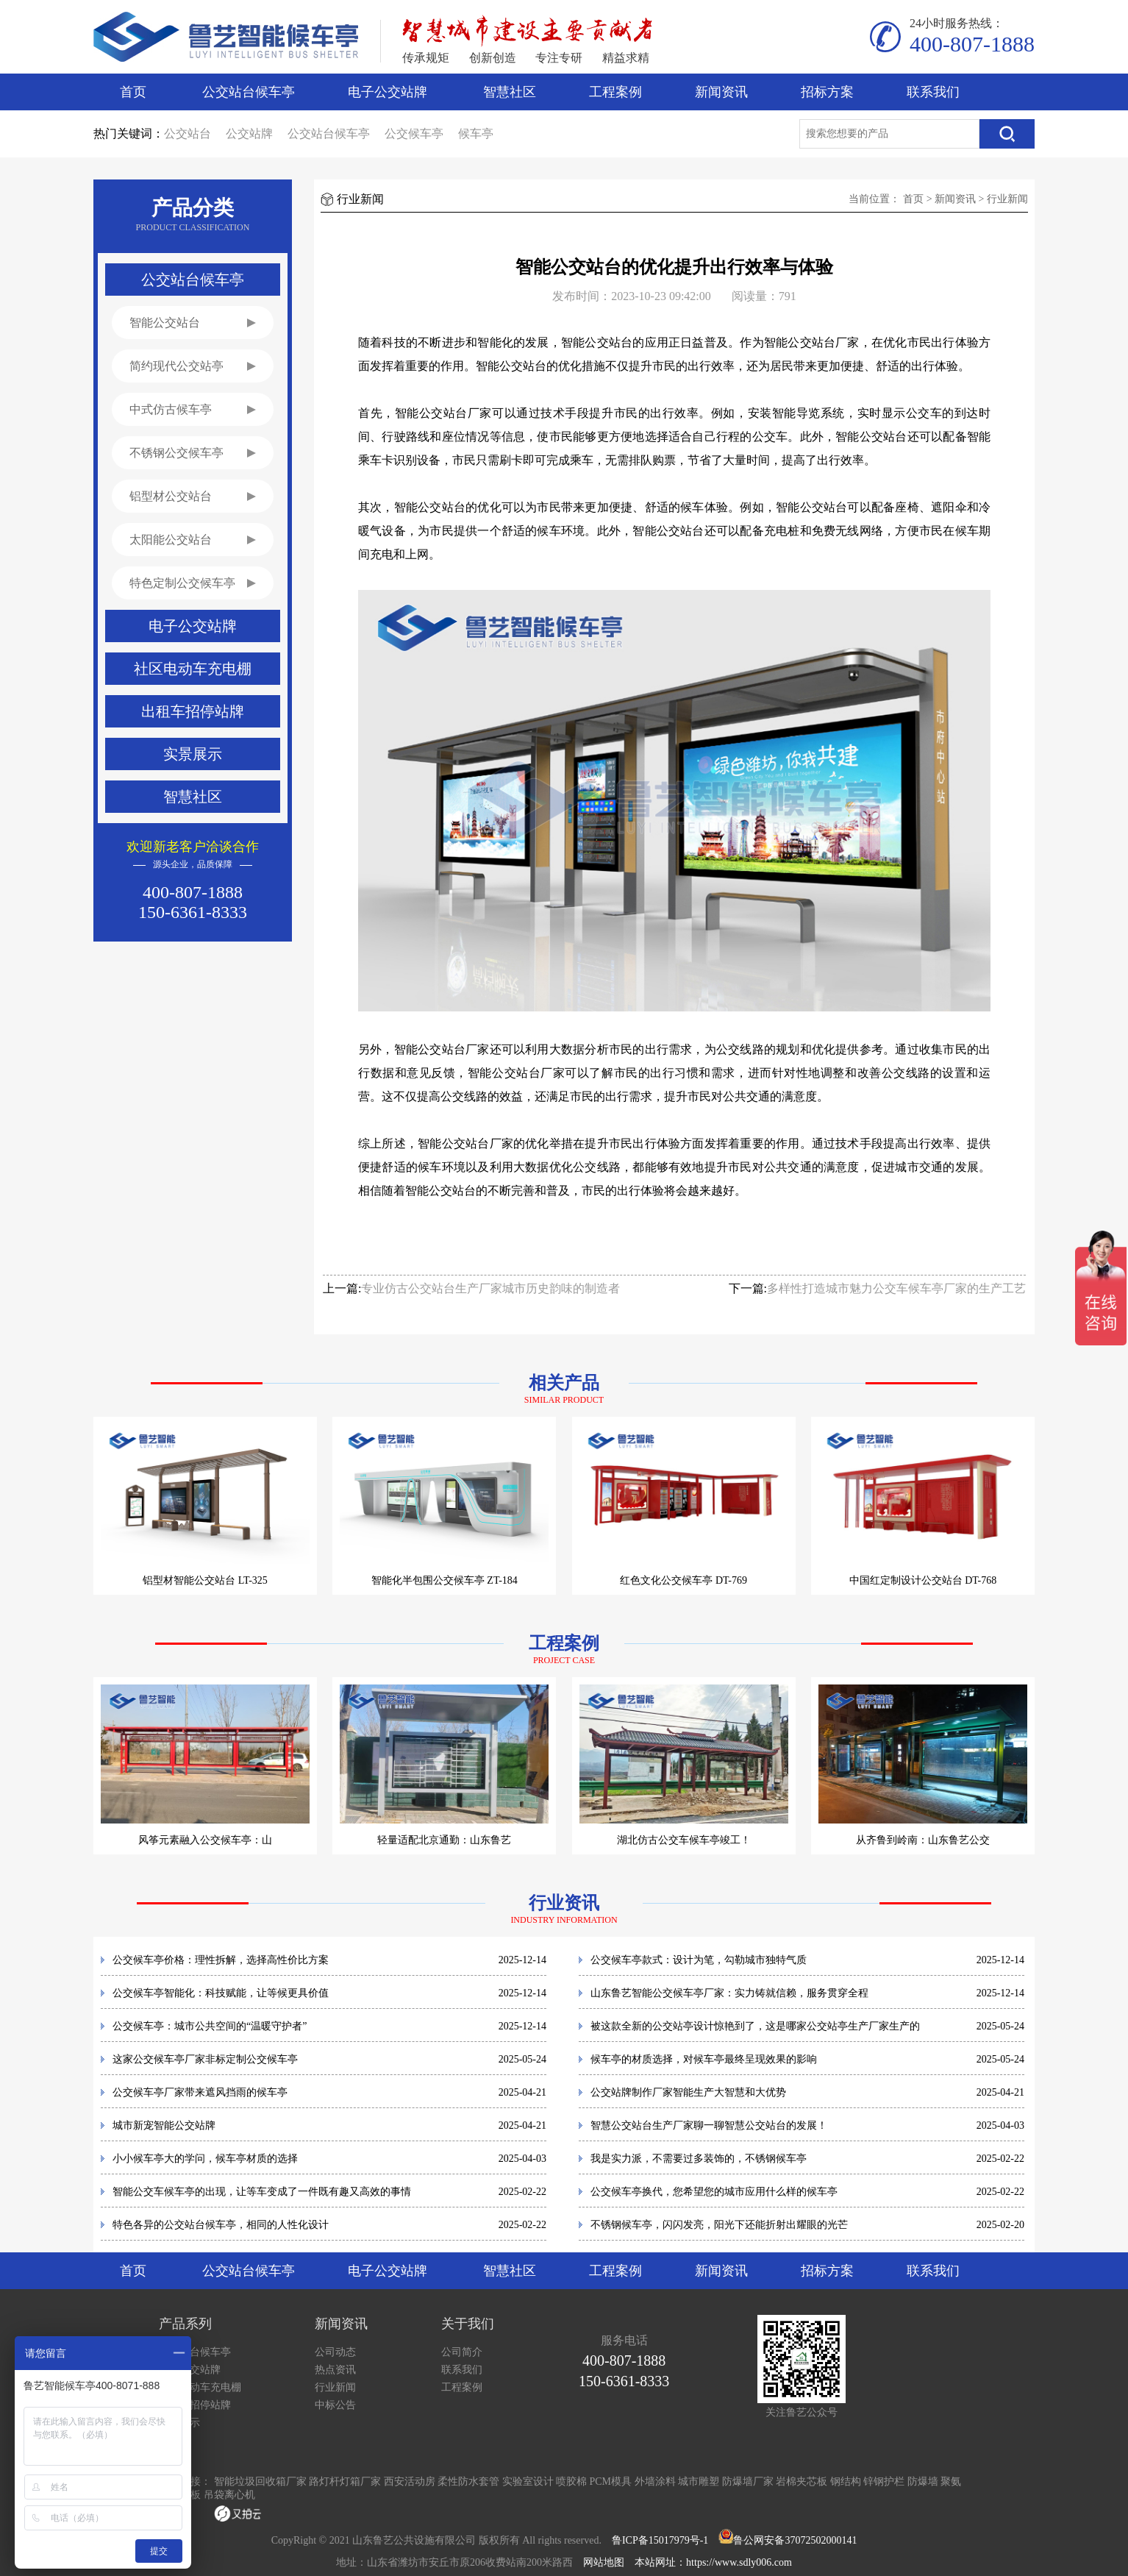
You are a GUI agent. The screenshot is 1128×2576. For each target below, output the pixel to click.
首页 (133, 92)
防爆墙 (922, 2481)
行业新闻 (1007, 198)
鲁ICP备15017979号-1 (660, 2540)
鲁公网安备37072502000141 (795, 2540)
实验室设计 (528, 2481)
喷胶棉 (571, 2481)
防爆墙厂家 (748, 2481)
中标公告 (335, 2404)
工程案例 (615, 92)
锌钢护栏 (883, 2481)
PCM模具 (611, 2481)
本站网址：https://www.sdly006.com (713, 2562)
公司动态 (335, 2352)
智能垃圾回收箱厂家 (260, 2481)
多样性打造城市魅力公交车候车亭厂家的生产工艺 (896, 1288)
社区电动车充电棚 (200, 2387)
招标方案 (827, 92)
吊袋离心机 (229, 2494)
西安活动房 (409, 2481)
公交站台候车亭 (248, 92)
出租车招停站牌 (195, 2404)
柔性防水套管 (468, 2481)
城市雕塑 (698, 2481)
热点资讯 (335, 2369)
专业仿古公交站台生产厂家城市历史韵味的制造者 (490, 1288)
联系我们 (933, 92)
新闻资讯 (721, 92)
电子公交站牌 (387, 92)
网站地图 (603, 2562)
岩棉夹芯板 (801, 2481)
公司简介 (461, 2352)
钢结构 (845, 2481)
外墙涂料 (655, 2481)
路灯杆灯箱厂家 (345, 2481)
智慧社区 (509, 92)
